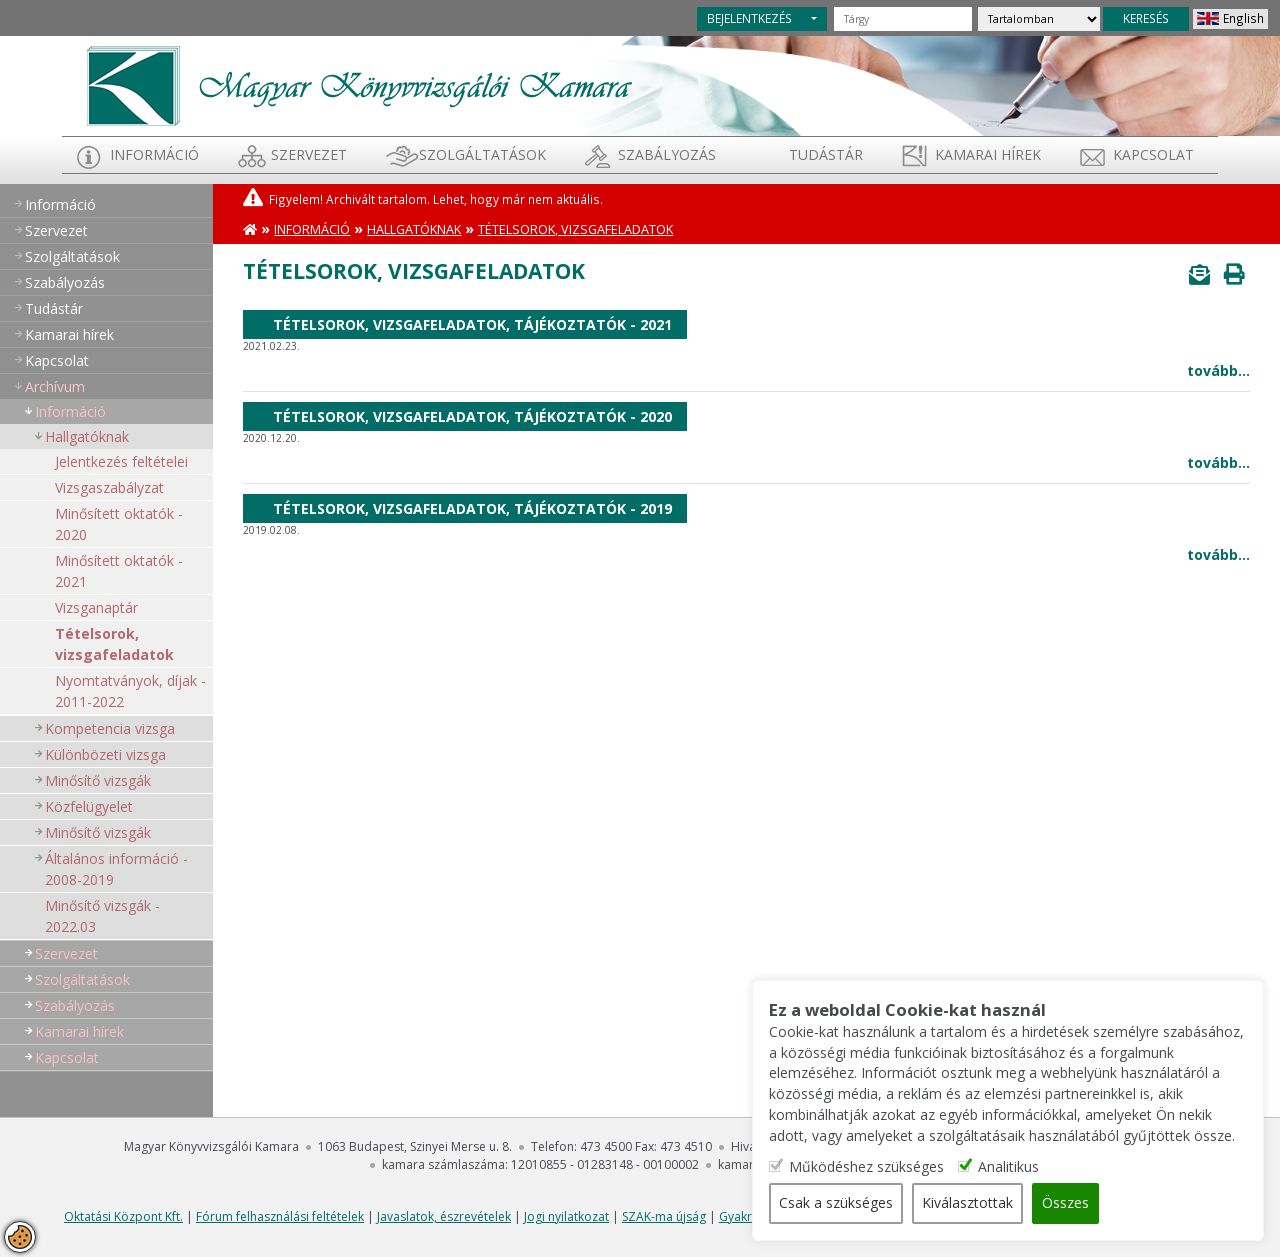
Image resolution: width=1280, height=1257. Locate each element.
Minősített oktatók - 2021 (119, 571)
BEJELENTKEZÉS (749, 18)
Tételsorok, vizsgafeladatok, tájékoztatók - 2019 (472, 508)
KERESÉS (1146, 18)
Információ (154, 154)
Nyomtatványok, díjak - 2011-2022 (130, 691)
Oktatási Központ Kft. (123, 1216)
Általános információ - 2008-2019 (116, 869)
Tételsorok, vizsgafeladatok (114, 644)
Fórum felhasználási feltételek (280, 1216)
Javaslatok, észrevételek (444, 1216)
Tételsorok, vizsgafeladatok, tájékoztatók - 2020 (472, 416)
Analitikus (1020, 1167)
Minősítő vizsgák (98, 780)
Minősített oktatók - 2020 (119, 524)
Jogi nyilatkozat (566, 1216)
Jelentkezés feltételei (121, 461)
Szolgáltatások (482, 154)
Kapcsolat (1153, 154)
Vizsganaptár (96, 607)
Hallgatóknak (87, 436)
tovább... (1218, 370)
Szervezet (309, 154)
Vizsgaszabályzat (109, 487)
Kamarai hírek (988, 154)
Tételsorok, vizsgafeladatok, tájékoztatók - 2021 (472, 324)
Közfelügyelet (89, 806)
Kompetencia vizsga (110, 728)
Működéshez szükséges (878, 1167)
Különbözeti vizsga (105, 754)
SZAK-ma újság (664, 1216)
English (1243, 18)
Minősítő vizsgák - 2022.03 (102, 916)
